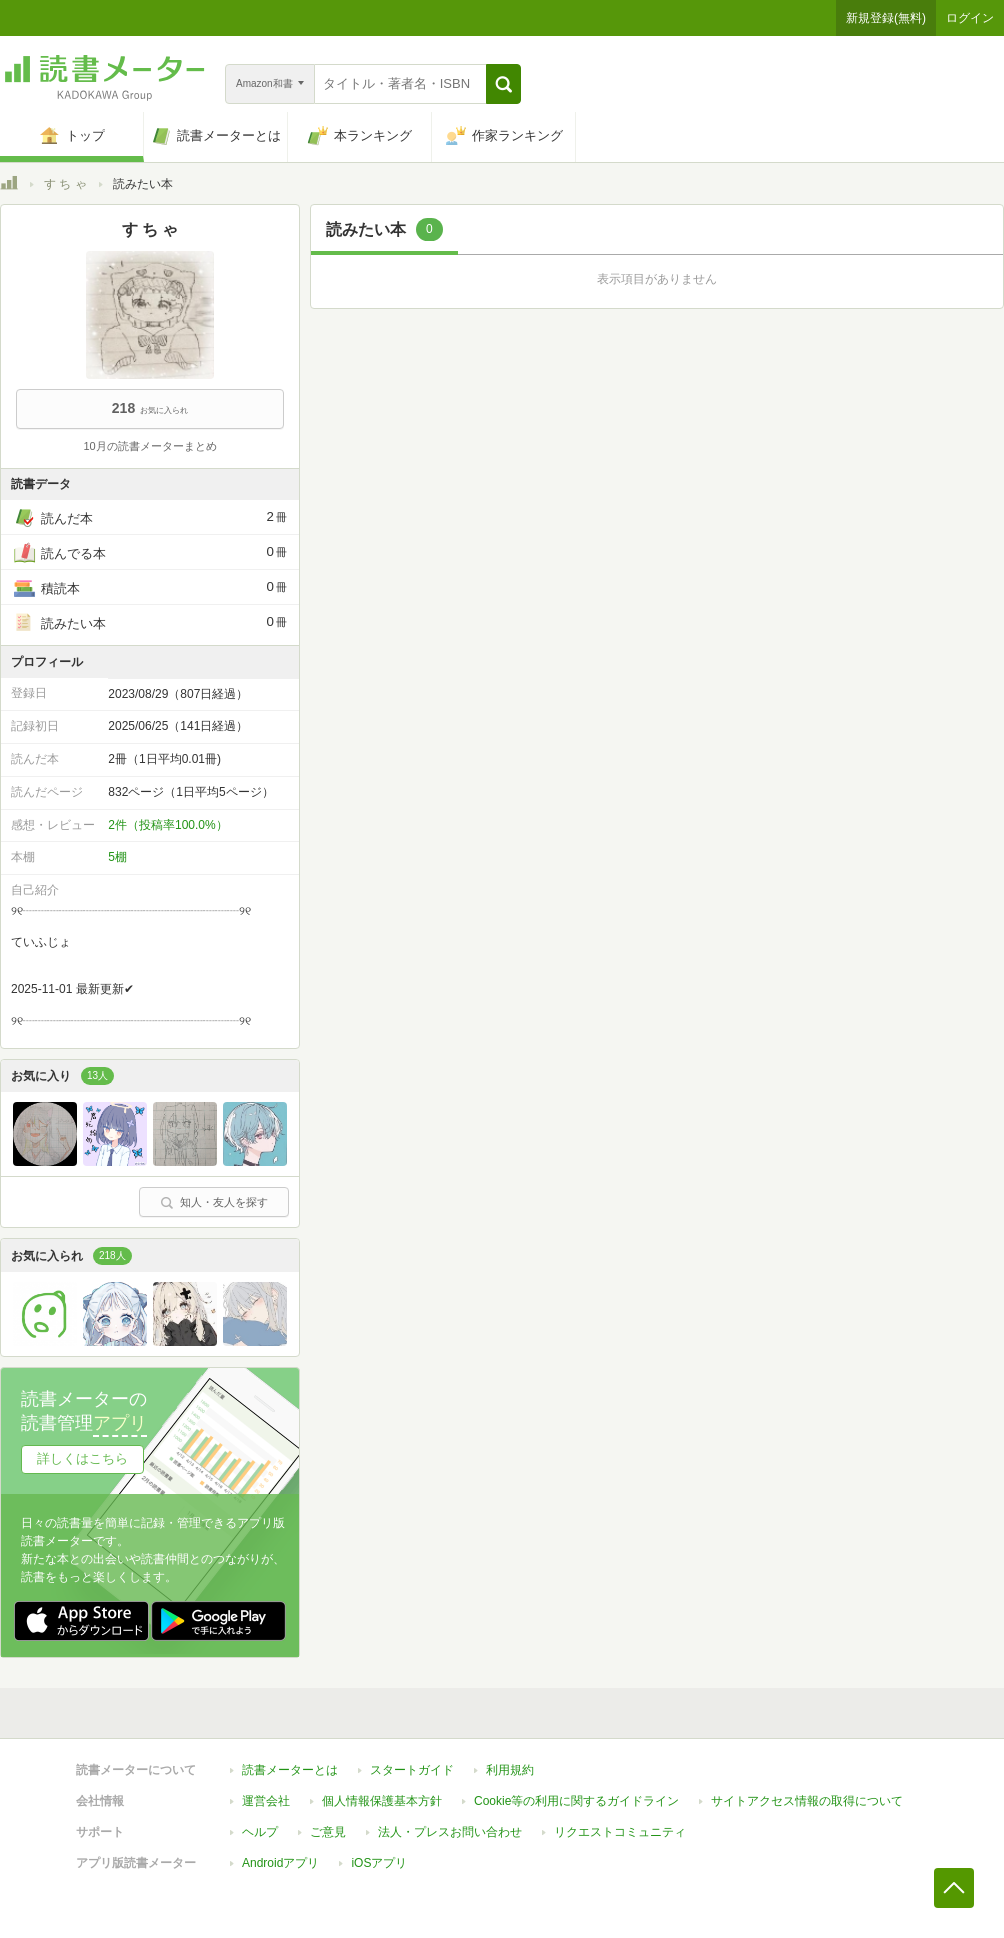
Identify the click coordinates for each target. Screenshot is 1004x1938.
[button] (503, 84)
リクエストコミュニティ (620, 1832)
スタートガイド (412, 1770)
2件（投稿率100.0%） (167, 825)
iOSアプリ (379, 1863)
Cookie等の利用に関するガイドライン (576, 1801)
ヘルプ (260, 1832)
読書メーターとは (290, 1770)
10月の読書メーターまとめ (149, 446)
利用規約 (510, 1770)
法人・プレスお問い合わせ (450, 1832)
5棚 (117, 857)
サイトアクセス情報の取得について (807, 1801)
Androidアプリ (280, 1863)
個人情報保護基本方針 (382, 1801)
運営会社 (266, 1801)
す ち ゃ (65, 184)
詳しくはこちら (82, 1458)
